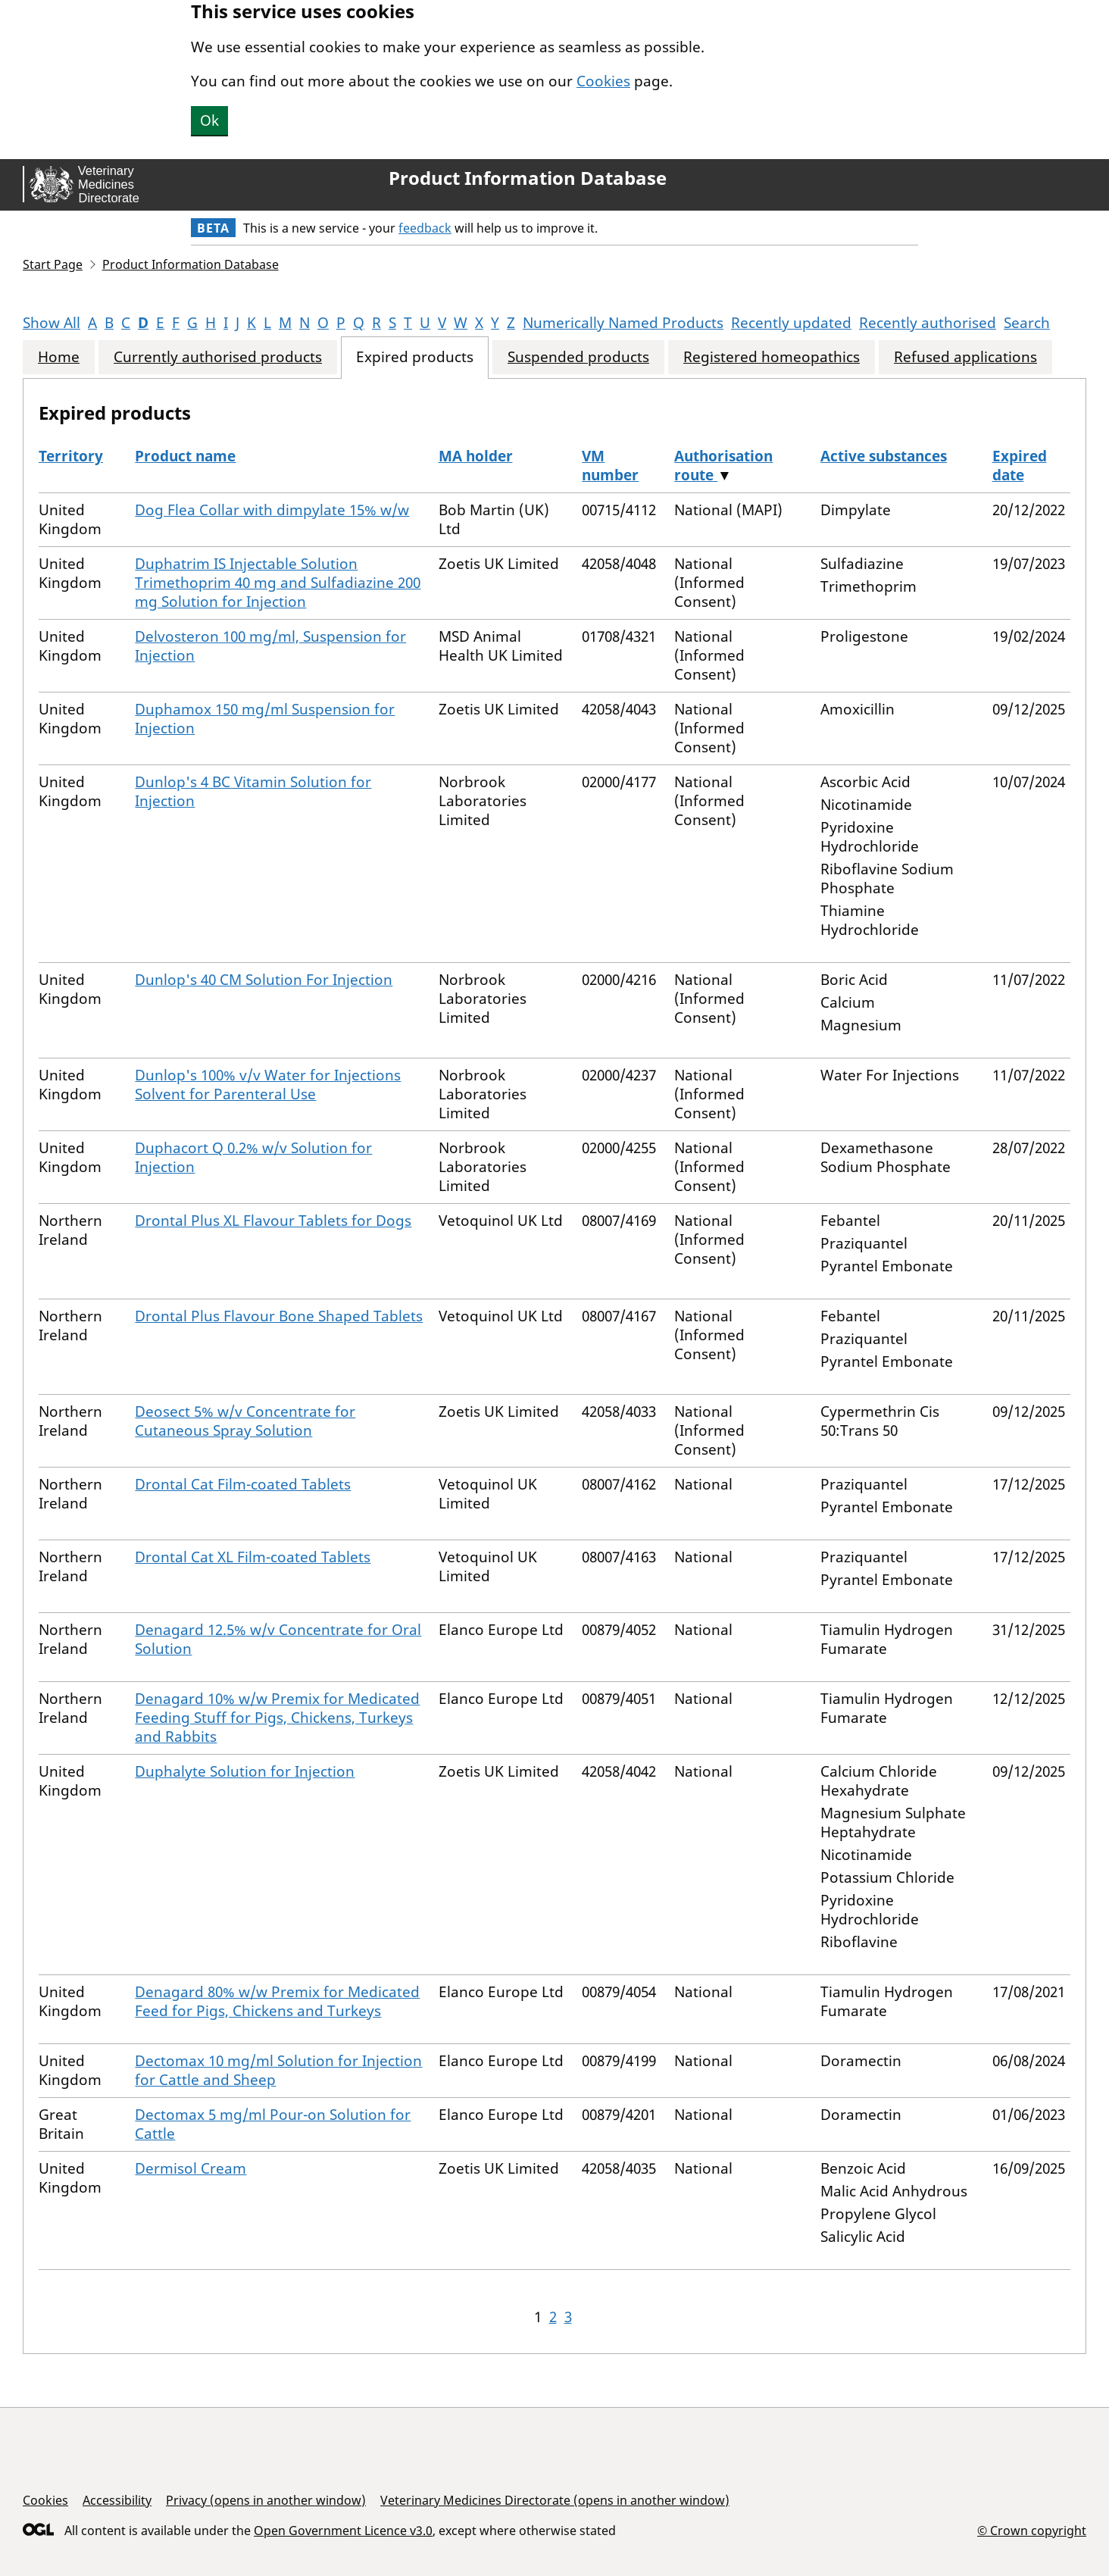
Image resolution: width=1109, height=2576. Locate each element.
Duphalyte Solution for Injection (245, 1771)
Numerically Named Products (623, 323)
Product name (185, 456)
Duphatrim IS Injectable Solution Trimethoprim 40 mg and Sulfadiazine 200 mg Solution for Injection (277, 582)
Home (59, 357)
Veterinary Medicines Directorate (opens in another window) (554, 2500)
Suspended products (578, 357)
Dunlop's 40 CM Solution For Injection (263, 979)
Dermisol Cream (190, 2168)
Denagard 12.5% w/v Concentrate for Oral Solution (278, 1639)
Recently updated (791, 323)
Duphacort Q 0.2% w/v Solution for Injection (253, 1157)
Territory (71, 456)
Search (1027, 323)
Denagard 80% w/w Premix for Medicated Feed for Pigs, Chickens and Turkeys (277, 2001)
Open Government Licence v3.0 (343, 2530)
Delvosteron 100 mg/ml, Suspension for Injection (270, 646)
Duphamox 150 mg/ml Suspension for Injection (265, 718)
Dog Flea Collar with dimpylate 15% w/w (272, 510)
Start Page (53, 264)
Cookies (603, 81)
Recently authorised (927, 323)
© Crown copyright (1031, 2530)
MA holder (476, 456)
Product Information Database (528, 178)
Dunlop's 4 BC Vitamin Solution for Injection (253, 791)
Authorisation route (723, 465)
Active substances (883, 456)
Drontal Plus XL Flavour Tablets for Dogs (273, 1220)
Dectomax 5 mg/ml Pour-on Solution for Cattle (273, 2124)
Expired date (1019, 465)
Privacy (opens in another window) (266, 2500)
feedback (424, 228)
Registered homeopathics (771, 357)
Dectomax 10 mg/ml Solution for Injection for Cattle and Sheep (278, 2070)
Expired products (414, 357)
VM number (610, 465)
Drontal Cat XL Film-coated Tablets (252, 1557)
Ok (209, 120)
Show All (51, 323)
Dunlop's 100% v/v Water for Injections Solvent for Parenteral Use (268, 1084)
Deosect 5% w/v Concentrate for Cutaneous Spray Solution (245, 1421)
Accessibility (117, 2500)
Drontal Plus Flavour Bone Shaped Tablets (279, 1316)
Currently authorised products (218, 357)
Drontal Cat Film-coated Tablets (243, 1484)
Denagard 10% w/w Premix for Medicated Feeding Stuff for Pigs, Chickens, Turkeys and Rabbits (277, 1717)
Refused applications (965, 357)
